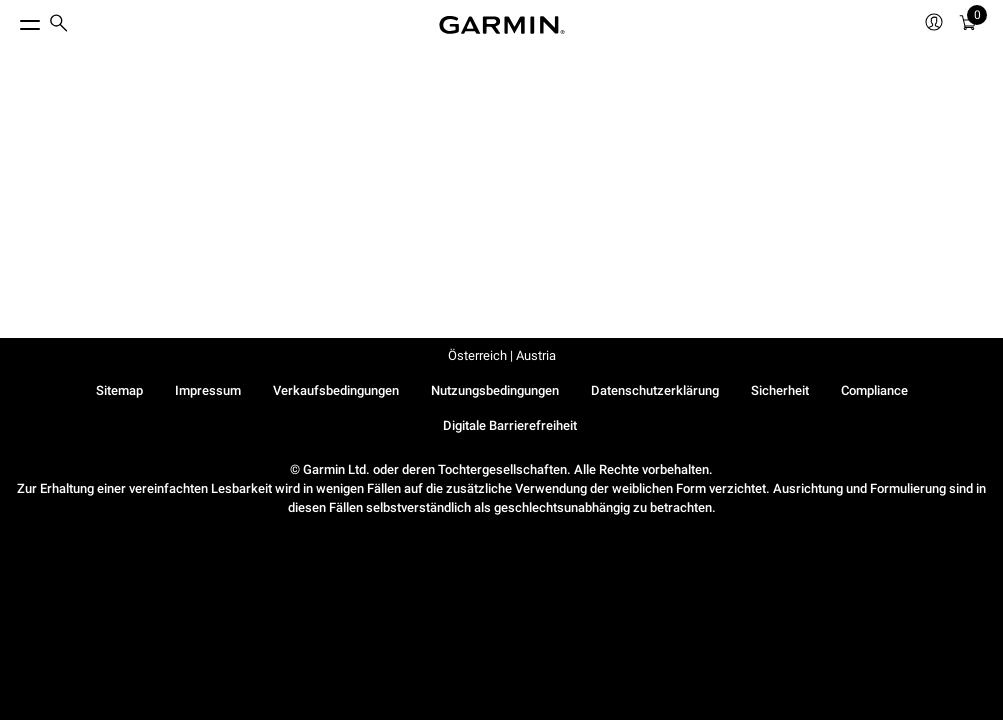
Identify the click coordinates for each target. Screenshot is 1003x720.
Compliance (874, 390)
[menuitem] (59, 25)
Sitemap (119, 390)
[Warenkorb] (968, 25)
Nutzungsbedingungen (495, 390)
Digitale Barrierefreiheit (510, 425)
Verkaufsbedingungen (336, 390)
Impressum (208, 390)
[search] (59, 25)
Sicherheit (780, 390)
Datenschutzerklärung (655, 390)
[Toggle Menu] (12, 20)
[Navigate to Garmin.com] (502, 25)
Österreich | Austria (502, 355)
